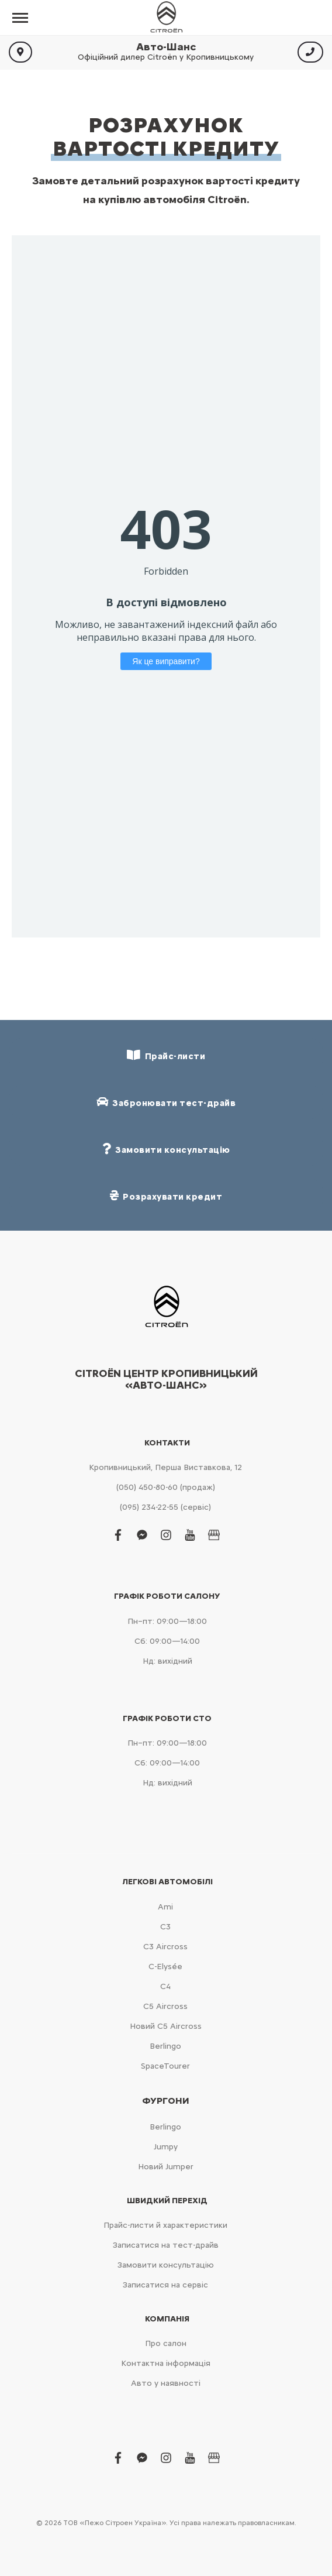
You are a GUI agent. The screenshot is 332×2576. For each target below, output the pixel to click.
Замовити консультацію (165, 2265)
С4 (165, 1986)
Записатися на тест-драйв (166, 2245)
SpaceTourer (165, 2066)
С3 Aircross (165, 1947)
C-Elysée (165, 1967)
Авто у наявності (165, 2383)
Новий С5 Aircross (166, 2026)
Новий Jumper (165, 2167)
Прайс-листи (166, 1055)
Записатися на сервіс (165, 2285)
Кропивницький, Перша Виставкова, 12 (165, 1467)
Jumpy (166, 2147)
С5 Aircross (165, 2006)
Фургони (165, 2101)
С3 (165, 1927)
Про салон (165, 2343)
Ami (165, 1907)
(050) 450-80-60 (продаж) (165, 1487)
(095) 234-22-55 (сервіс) (165, 1507)
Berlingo (165, 2046)
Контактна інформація (165, 2363)
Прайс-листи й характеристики (165, 2225)
